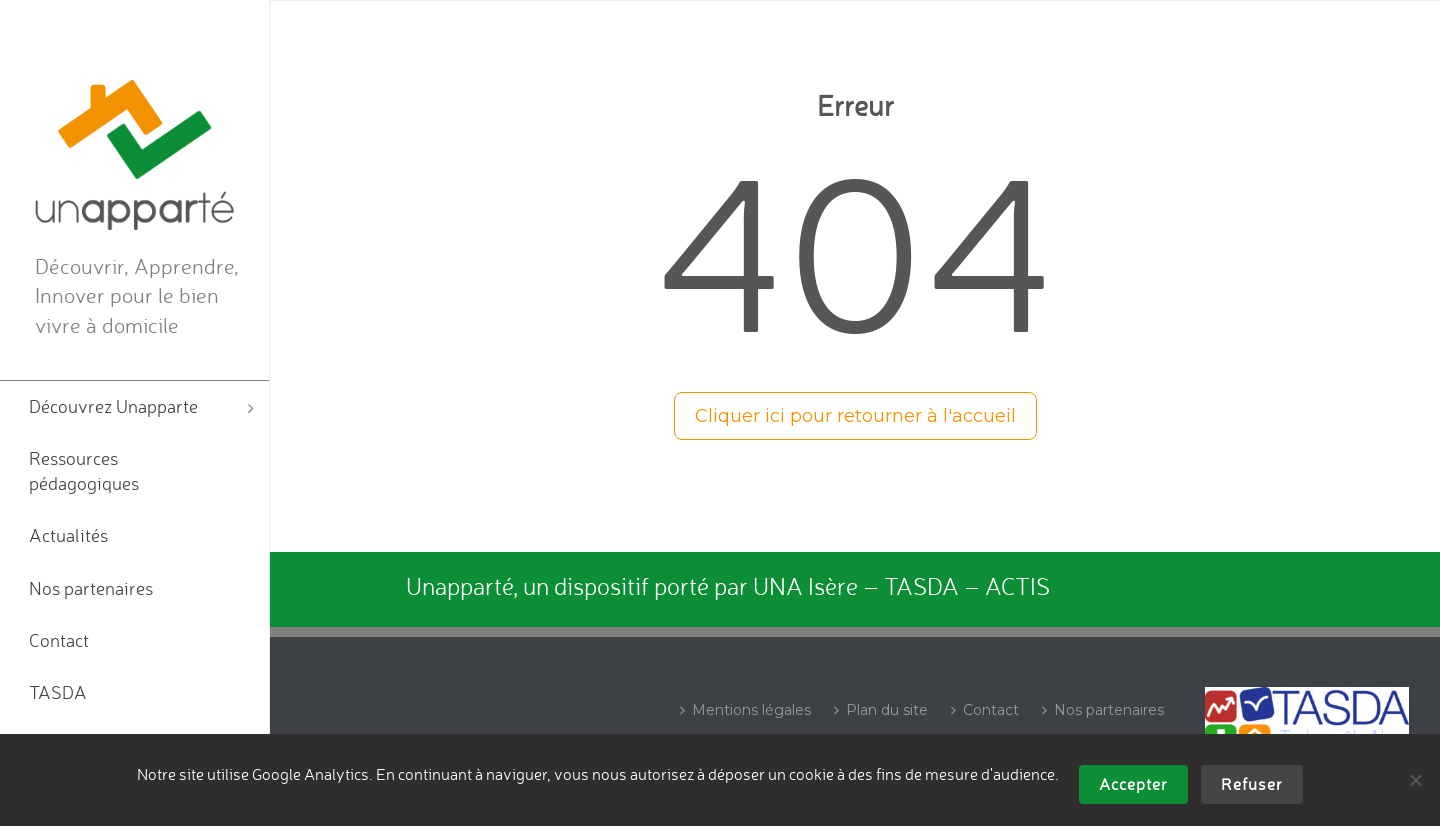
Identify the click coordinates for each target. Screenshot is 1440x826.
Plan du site (881, 710)
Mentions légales (745, 710)
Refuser (1252, 784)
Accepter (1133, 784)
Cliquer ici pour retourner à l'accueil (855, 416)
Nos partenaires (1103, 710)
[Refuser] (1415, 780)
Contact (985, 710)
